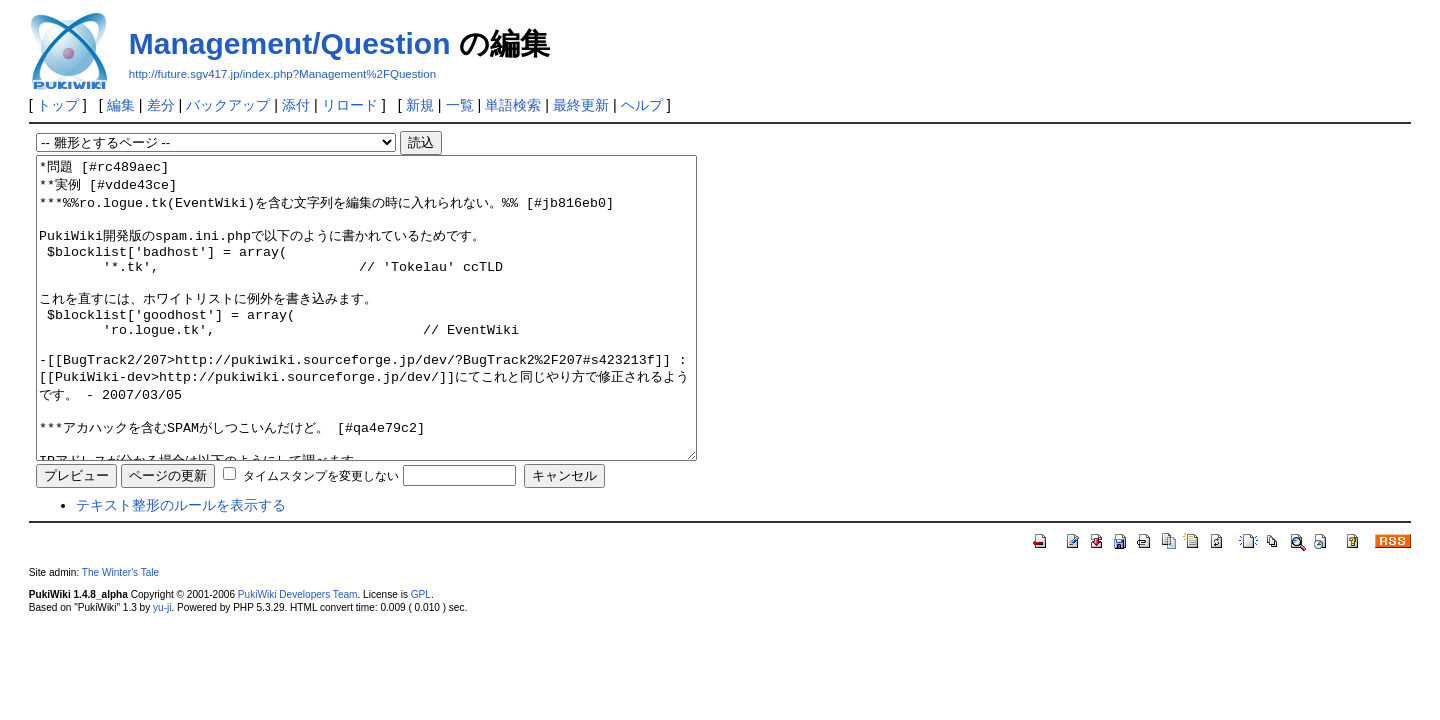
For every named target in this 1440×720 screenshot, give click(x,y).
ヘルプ (642, 105)
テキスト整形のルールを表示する (181, 565)
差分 (161, 105)
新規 (420, 105)
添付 (296, 105)
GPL (421, 654)
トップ (58, 105)
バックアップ (228, 105)
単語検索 (513, 105)
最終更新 (581, 105)
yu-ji (162, 667)
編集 (121, 105)
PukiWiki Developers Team (298, 654)
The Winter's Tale (120, 632)
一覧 (460, 105)
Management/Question (290, 43)
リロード (350, 105)
